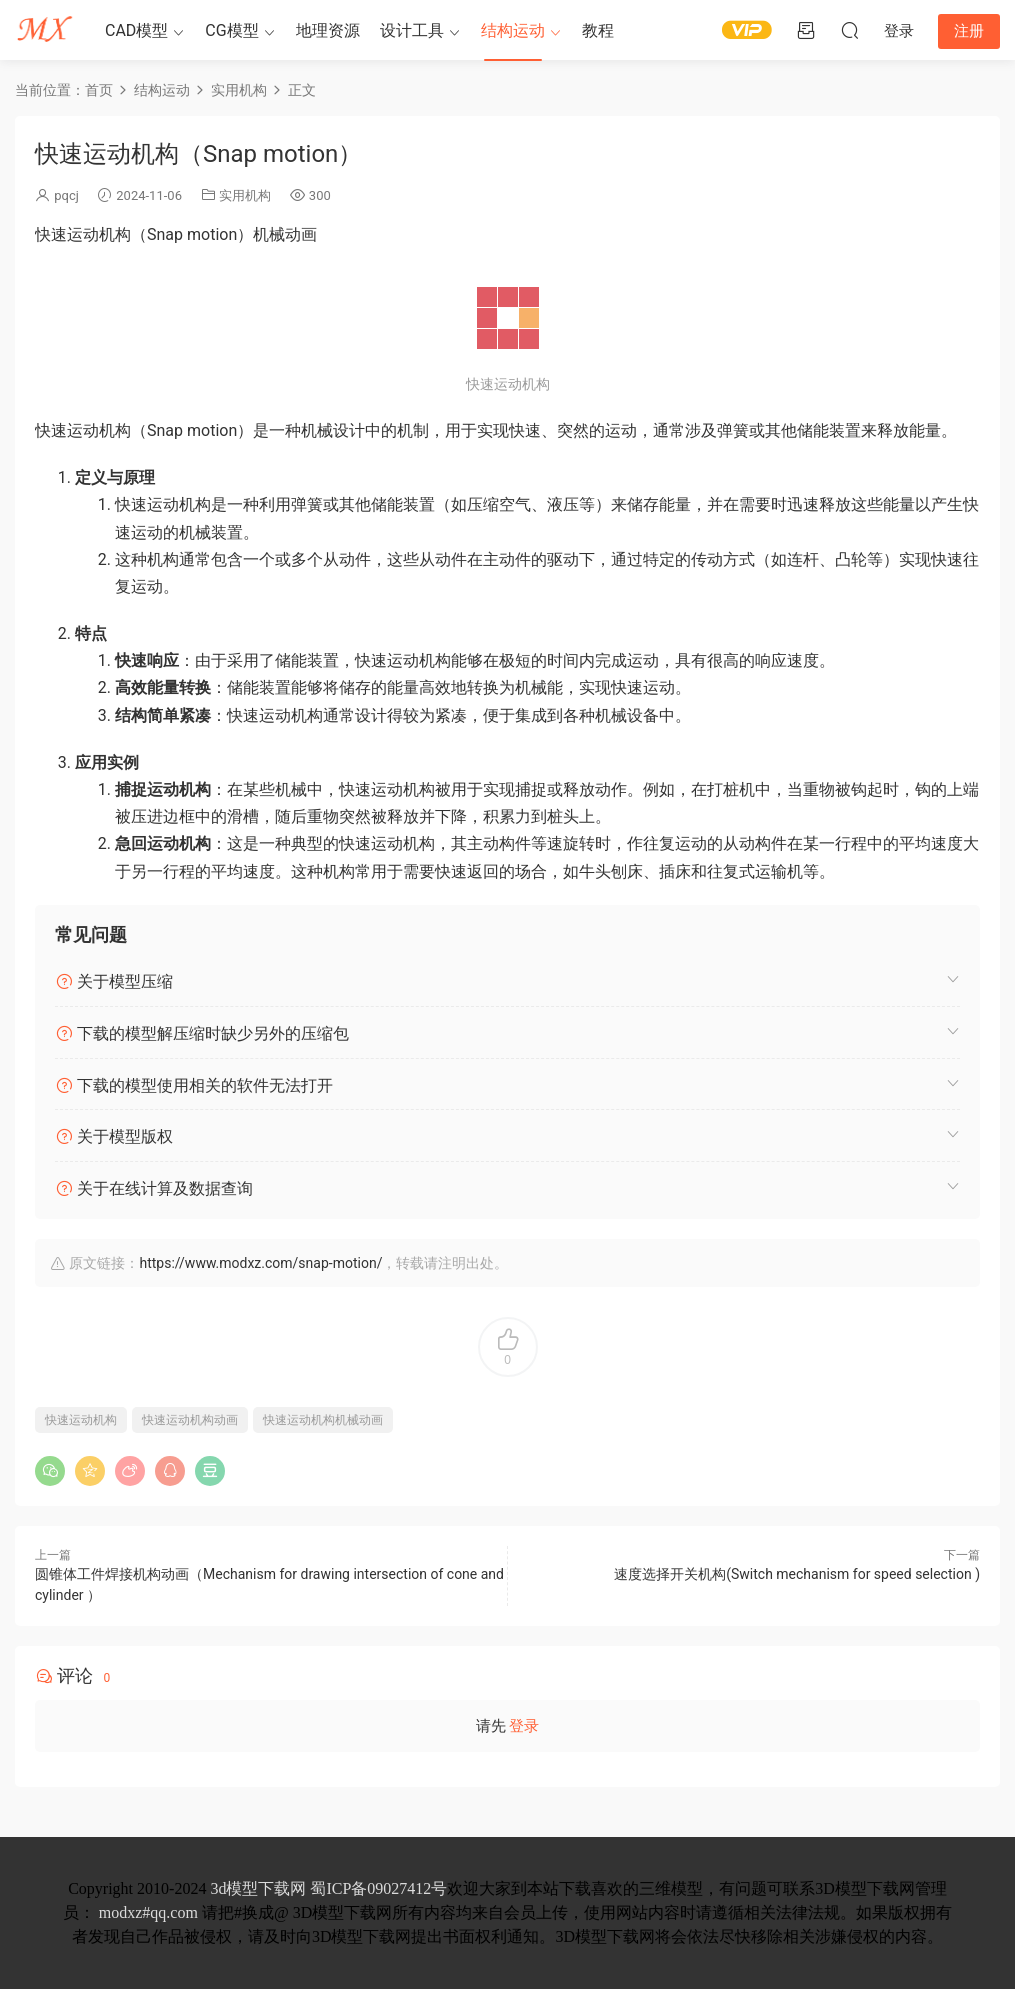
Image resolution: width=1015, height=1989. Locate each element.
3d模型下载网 (258, 1888)
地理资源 (328, 30)
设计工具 (412, 30)
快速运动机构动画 (190, 1420)
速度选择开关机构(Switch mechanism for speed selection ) (797, 1574)
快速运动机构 (81, 1420)
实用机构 (245, 195)
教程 (598, 30)
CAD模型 (136, 30)
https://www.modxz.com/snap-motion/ (260, 1263)
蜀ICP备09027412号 (378, 1888)
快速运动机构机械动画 (323, 1420)
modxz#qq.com (148, 1912)
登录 (524, 1726)
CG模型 (231, 30)
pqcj (66, 195)
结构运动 (513, 30)
